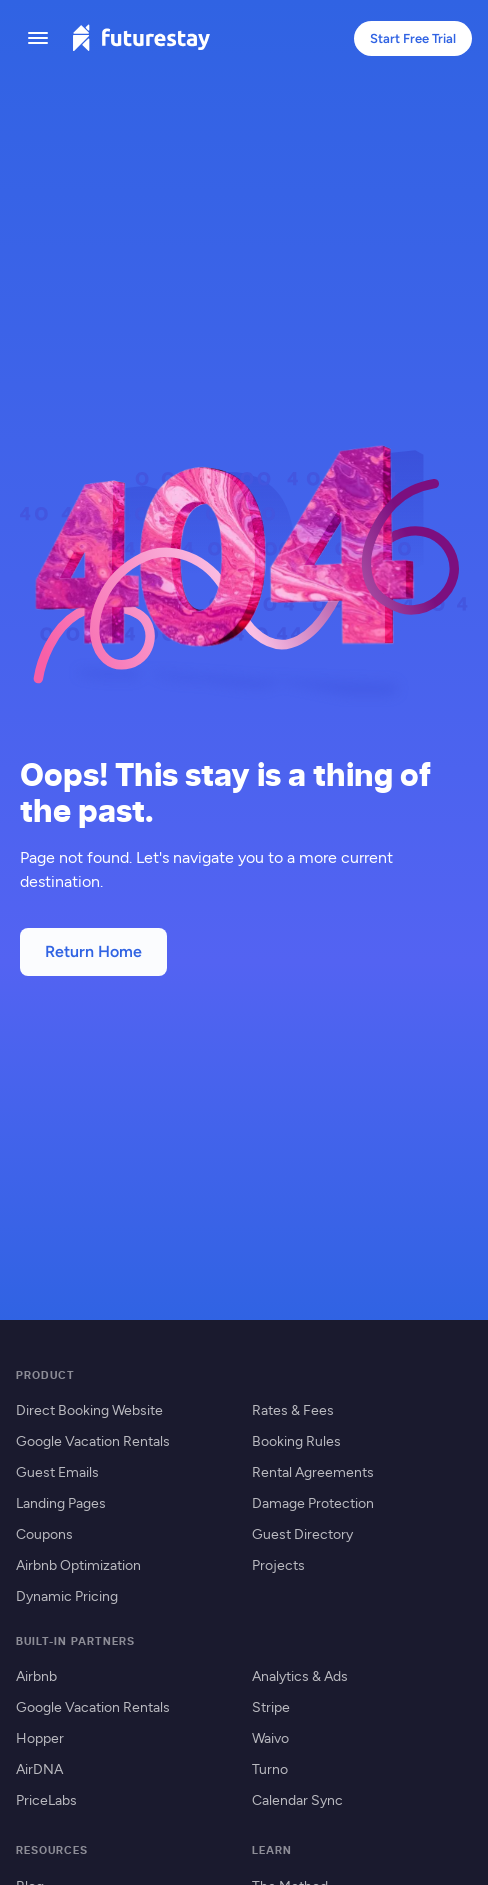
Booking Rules (296, 1440)
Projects (278, 1564)
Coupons (44, 1533)
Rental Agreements (313, 1471)
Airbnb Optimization (78, 1564)
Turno (270, 1768)
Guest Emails (57, 1471)
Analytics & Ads (300, 1675)
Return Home (93, 951)
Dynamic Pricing (67, 1595)
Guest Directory (302, 1533)
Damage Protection (313, 1502)
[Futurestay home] (141, 38)
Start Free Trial (413, 38)
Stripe (271, 1706)
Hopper (40, 1737)
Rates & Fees (293, 1409)
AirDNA (39, 1768)
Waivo (270, 1737)
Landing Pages (61, 1502)
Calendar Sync (297, 1799)
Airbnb (36, 1675)
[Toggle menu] (38, 38)
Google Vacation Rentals (93, 1440)
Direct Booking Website (89, 1409)
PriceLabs (46, 1799)
